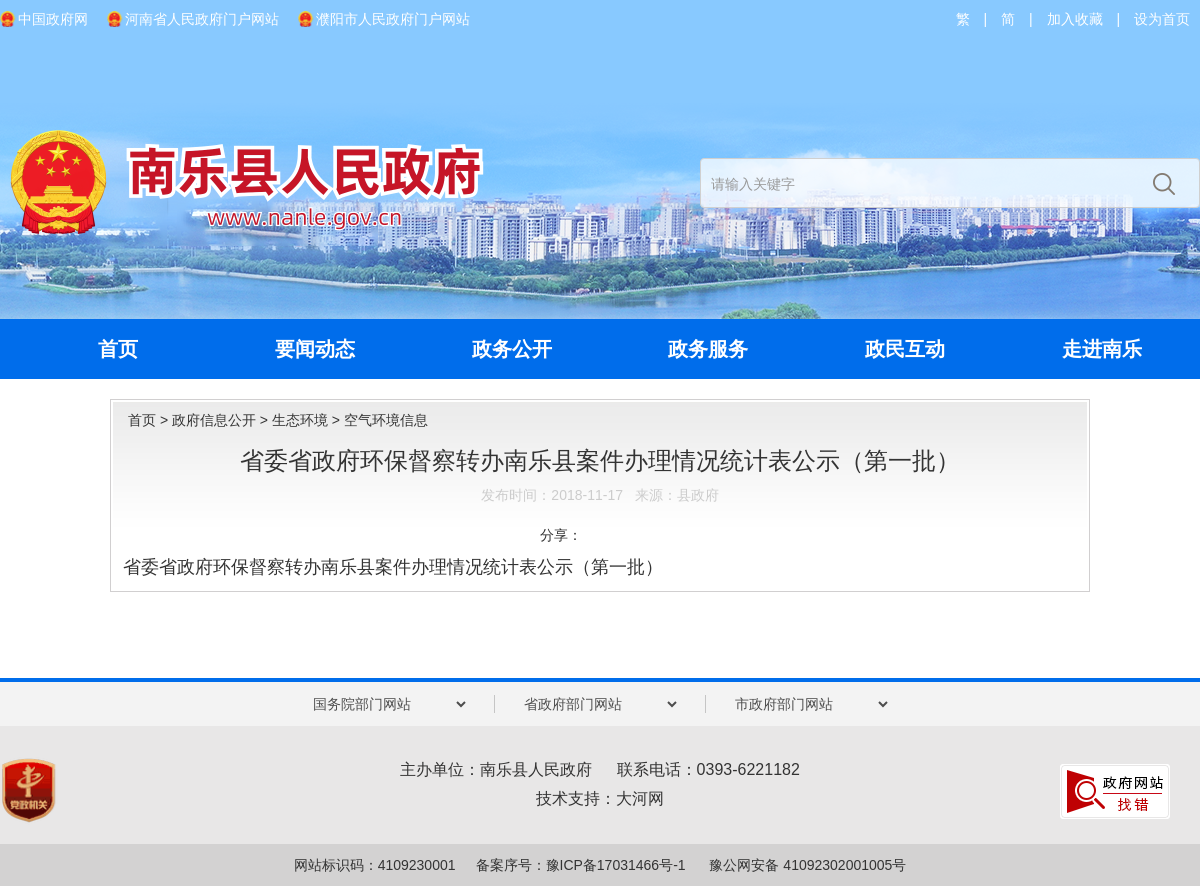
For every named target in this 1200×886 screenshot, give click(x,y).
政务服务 (708, 349)
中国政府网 (53, 19)
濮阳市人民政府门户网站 (393, 19)
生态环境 (300, 420)
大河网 (640, 798)
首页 (118, 349)
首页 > (150, 420)
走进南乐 (1102, 349)
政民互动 (905, 349)
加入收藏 (1075, 19)
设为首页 (1162, 19)
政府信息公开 (214, 420)
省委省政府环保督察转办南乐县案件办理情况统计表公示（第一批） (393, 567)
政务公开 (512, 349)
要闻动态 (315, 349)
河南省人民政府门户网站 (202, 19)
